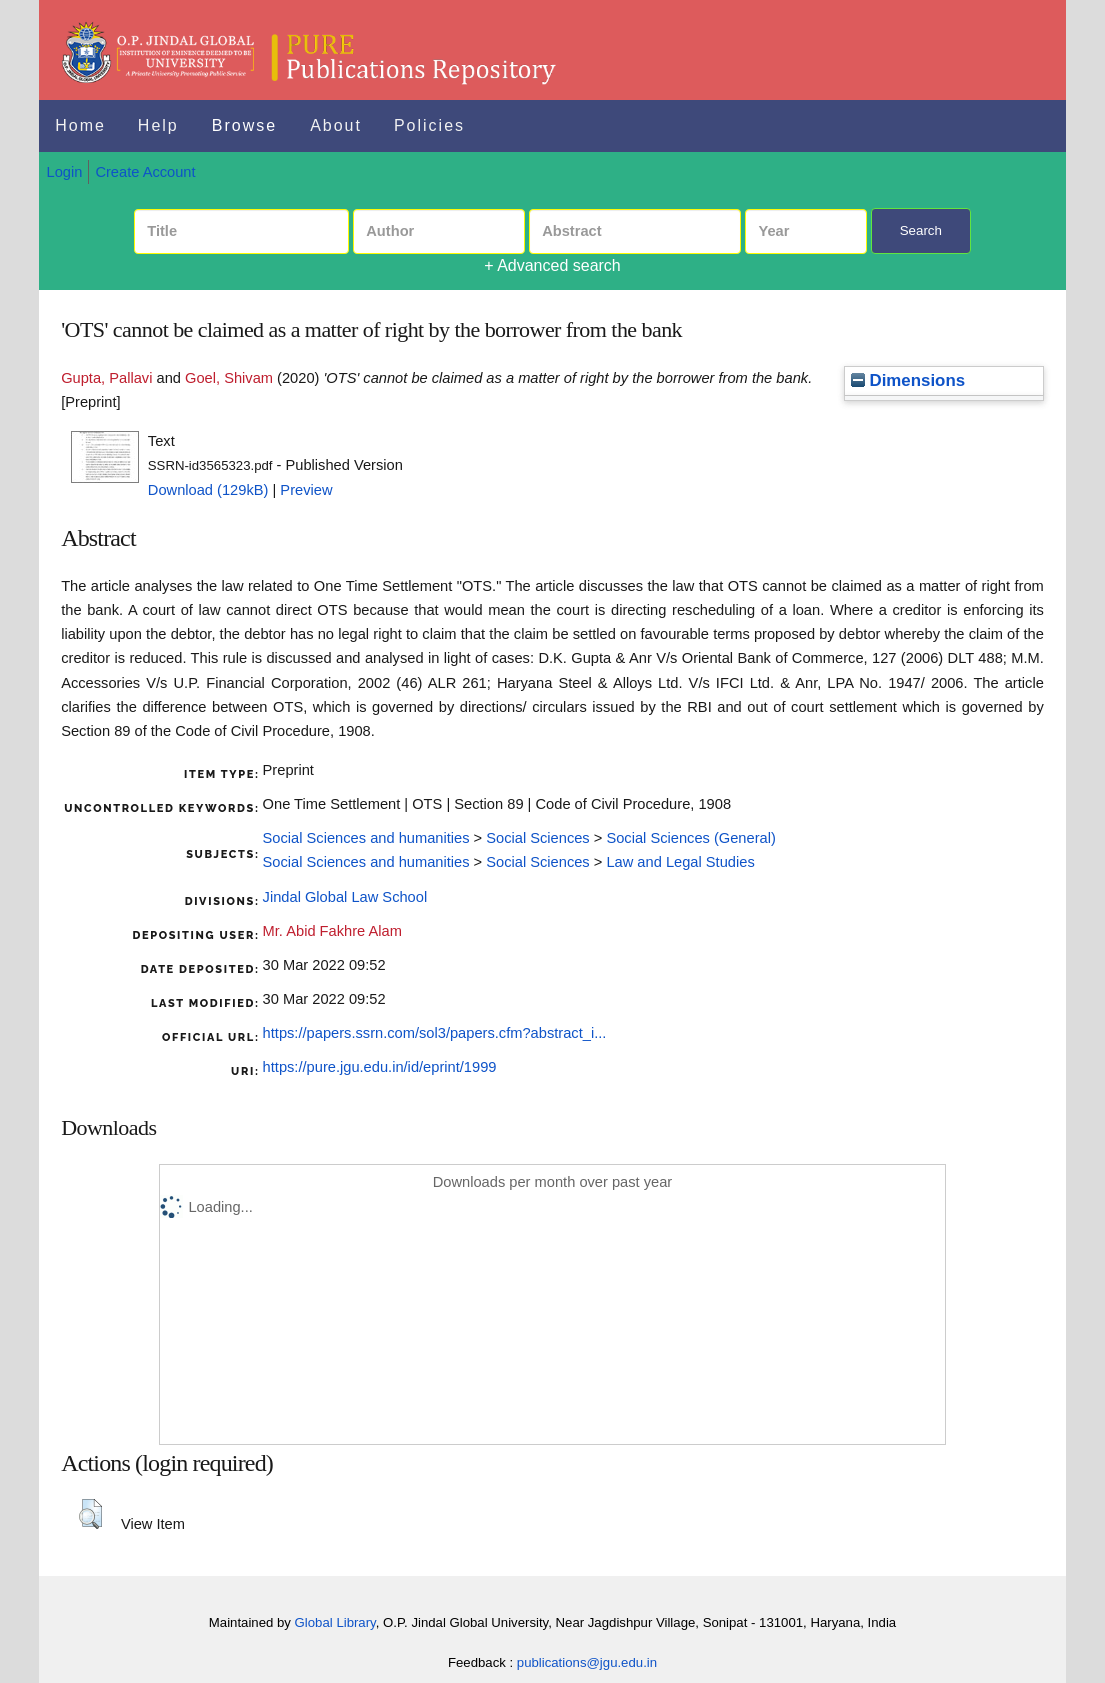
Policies (429, 125)
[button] (90, 1514)
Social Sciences (537, 838)
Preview (306, 490)
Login (65, 172)
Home (80, 125)
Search (921, 230)
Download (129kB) (208, 490)
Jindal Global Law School (345, 897)
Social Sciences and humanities (366, 838)
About (336, 125)
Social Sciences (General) (690, 838)
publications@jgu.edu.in (587, 1662)
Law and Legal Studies (680, 862)
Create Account (145, 172)
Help (158, 125)
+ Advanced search (552, 265)
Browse (244, 125)
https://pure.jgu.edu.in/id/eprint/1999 (380, 1067)
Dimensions (908, 380)
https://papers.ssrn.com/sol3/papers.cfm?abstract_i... (435, 1033)
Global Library (335, 1622)
